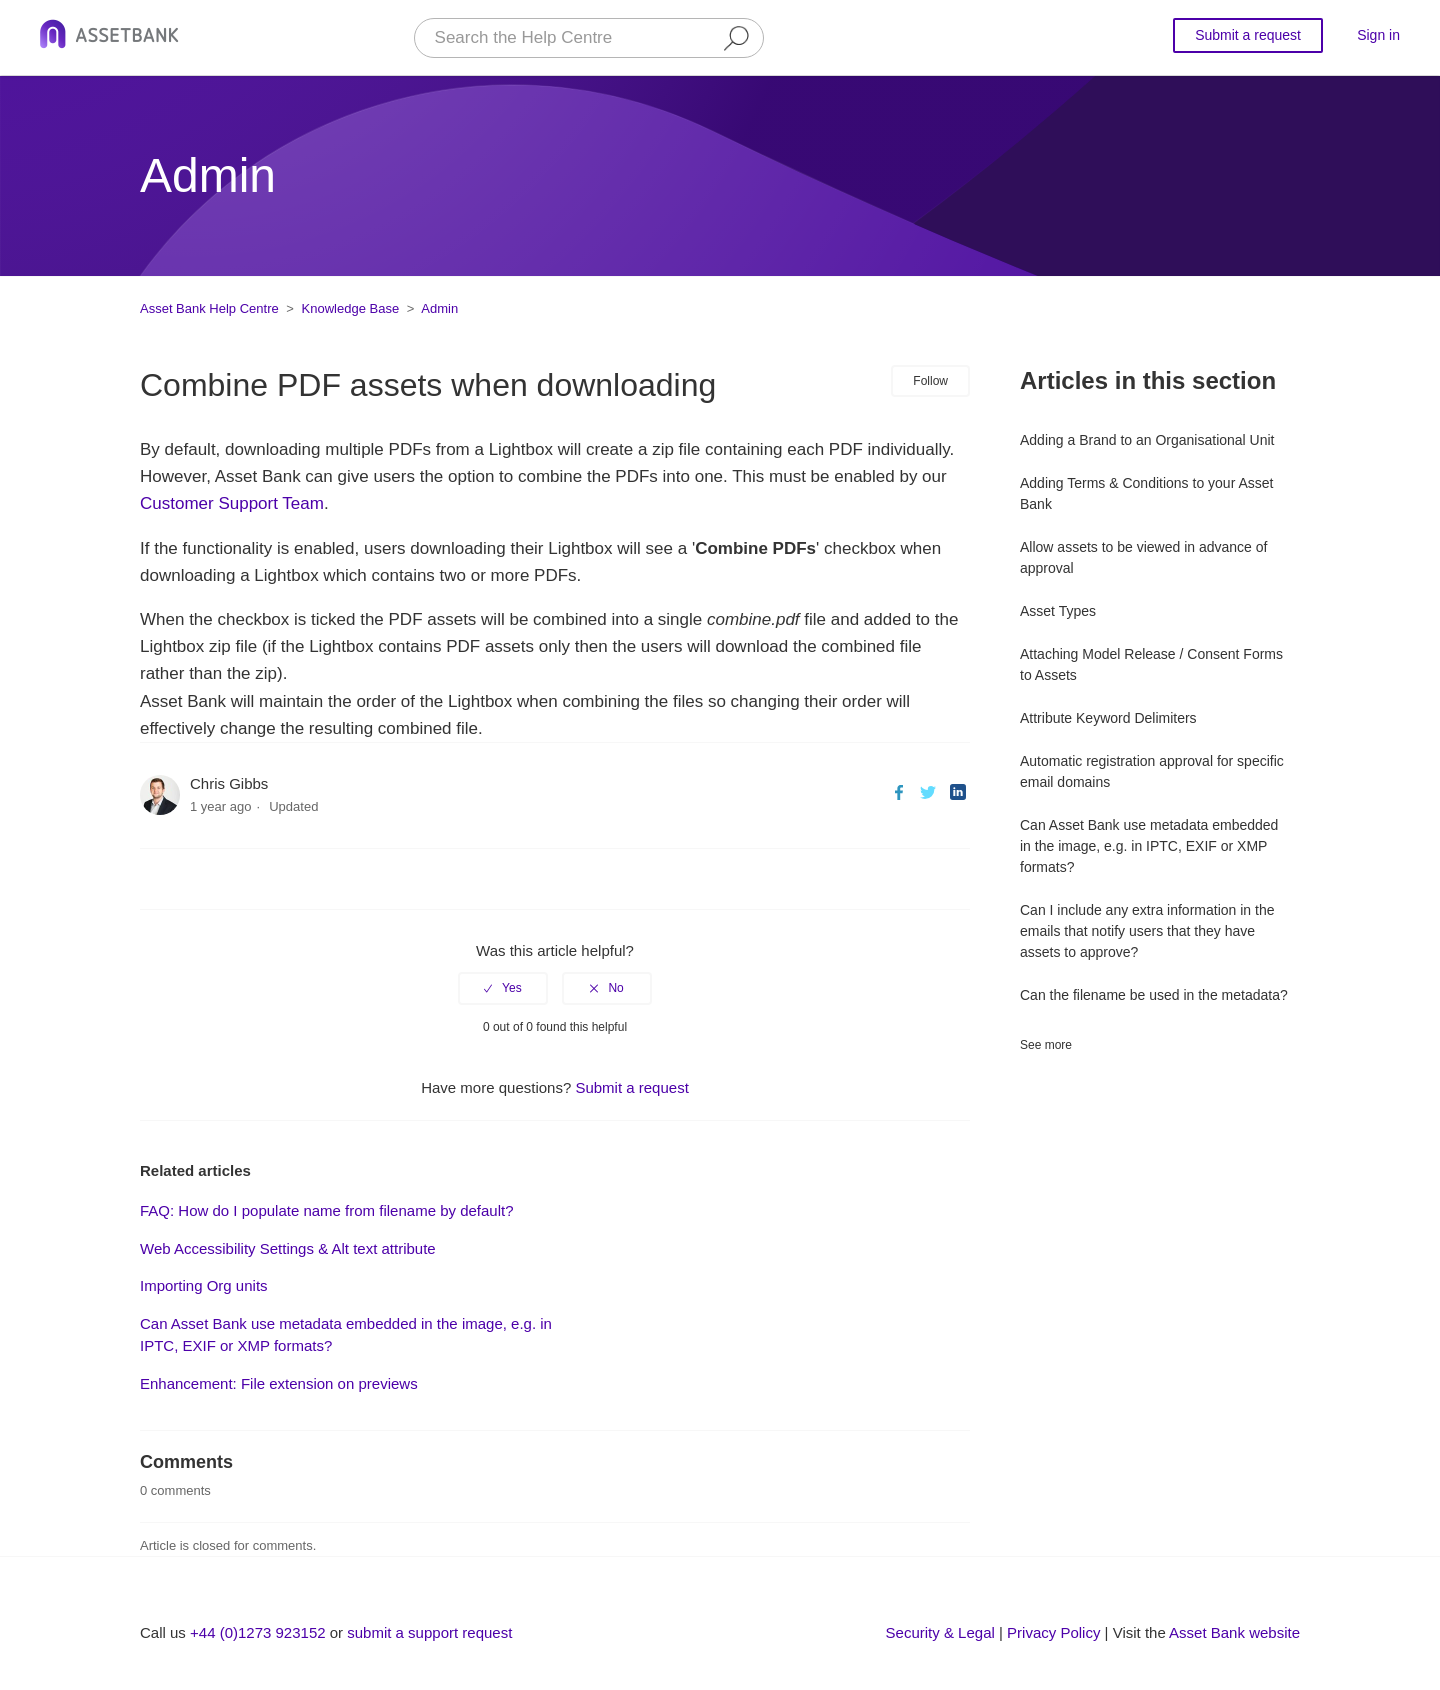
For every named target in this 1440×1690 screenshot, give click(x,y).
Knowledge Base (351, 308)
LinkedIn (957, 792)
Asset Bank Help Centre (209, 308)
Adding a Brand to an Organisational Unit (1147, 440)
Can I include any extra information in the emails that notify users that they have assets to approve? (1147, 931)
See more (1046, 1045)
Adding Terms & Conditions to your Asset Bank (1146, 493)
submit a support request (429, 1632)
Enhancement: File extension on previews (279, 1383)
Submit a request (1248, 35)
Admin (439, 308)
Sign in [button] (1378, 35)
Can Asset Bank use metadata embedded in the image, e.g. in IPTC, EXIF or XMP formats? (1149, 846)
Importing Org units (204, 1285)
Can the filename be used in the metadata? (1154, 995)
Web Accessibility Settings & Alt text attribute (288, 1248)
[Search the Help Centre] (589, 38)
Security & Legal (940, 1632)
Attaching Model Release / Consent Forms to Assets (1151, 664)
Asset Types (1058, 611)
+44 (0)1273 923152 (258, 1632)
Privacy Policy (1053, 1632)
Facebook (899, 792)
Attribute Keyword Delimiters (1108, 718)
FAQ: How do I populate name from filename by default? (327, 1210)
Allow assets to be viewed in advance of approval (1143, 557)
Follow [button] (930, 381)
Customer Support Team (232, 503)
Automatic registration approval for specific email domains (1152, 771)
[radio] (503, 988)
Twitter (928, 792)
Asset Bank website (1234, 1632)
